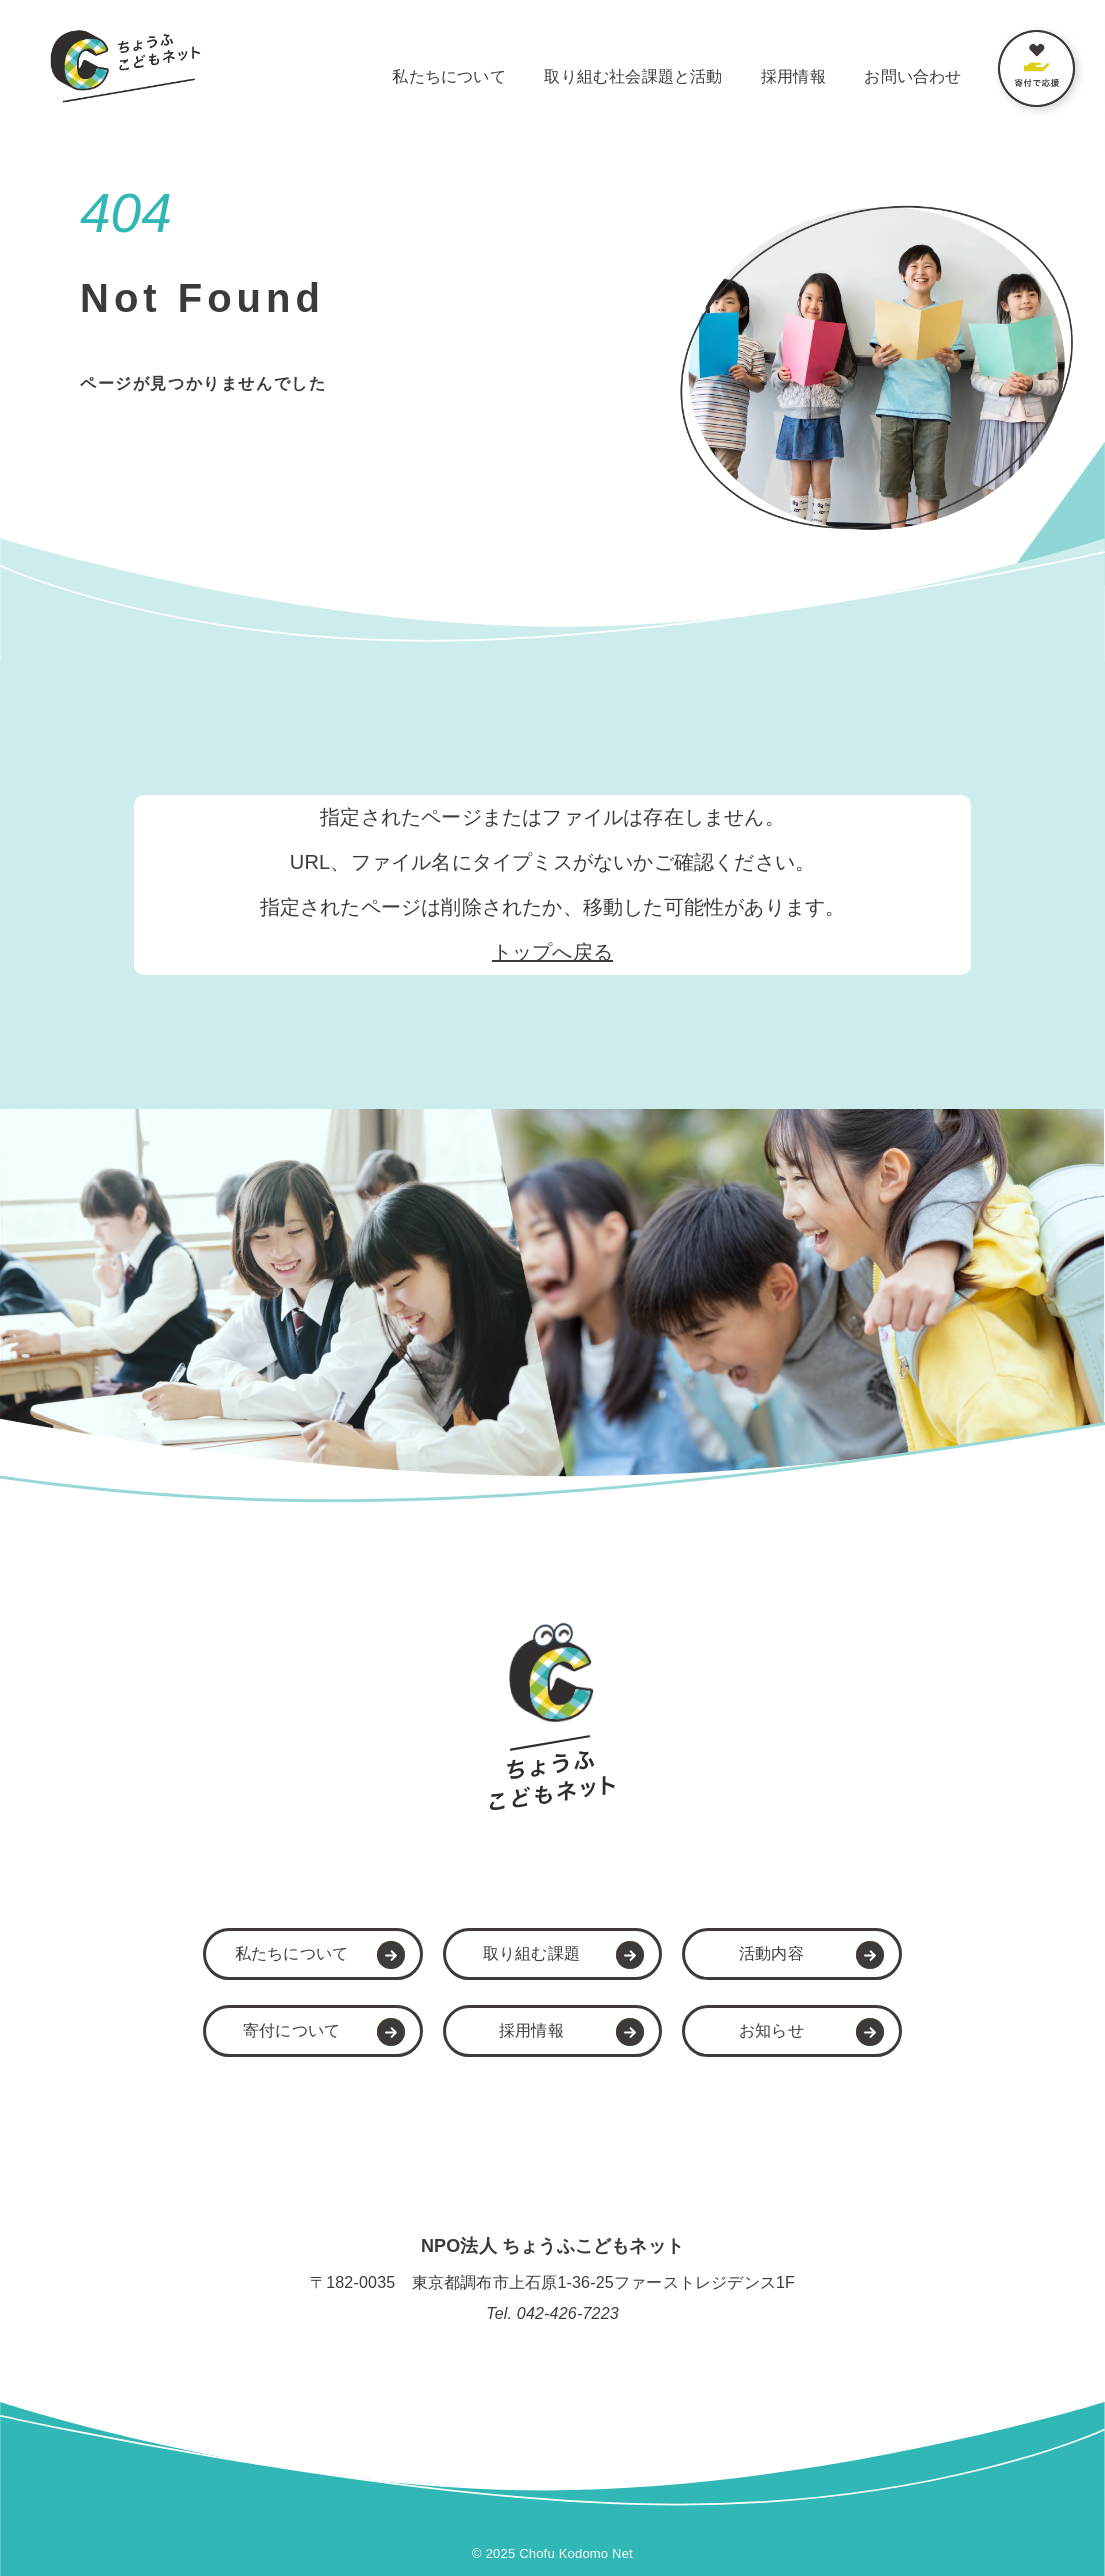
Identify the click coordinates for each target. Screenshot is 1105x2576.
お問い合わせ (912, 76)
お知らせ (771, 2030)
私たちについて (448, 76)
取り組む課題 (531, 1953)
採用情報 (793, 76)
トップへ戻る (552, 952)
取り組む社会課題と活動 (633, 76)
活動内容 (771, 1953)
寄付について (291, 2030)
